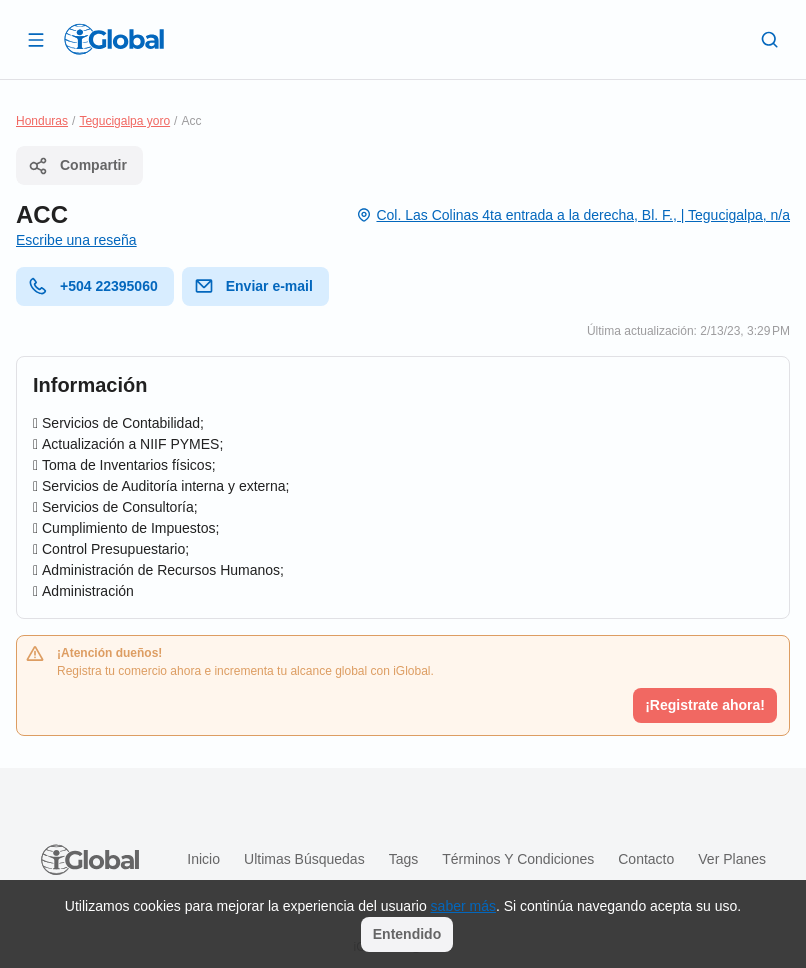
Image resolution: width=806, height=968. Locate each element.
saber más (463, 906)
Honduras (42, 121)
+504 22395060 (93, 286)
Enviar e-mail (253, 286)
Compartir (77, 166)
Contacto (646, 859)
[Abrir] (36, 39)
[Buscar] (770, 39)
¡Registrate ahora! (705, 705)
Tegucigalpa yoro (124, 121)
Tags (404, 859)
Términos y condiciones (518, 859)
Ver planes (732, 859)
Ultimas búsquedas (304, 859)
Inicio (203, 859)
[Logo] (114, 39)
